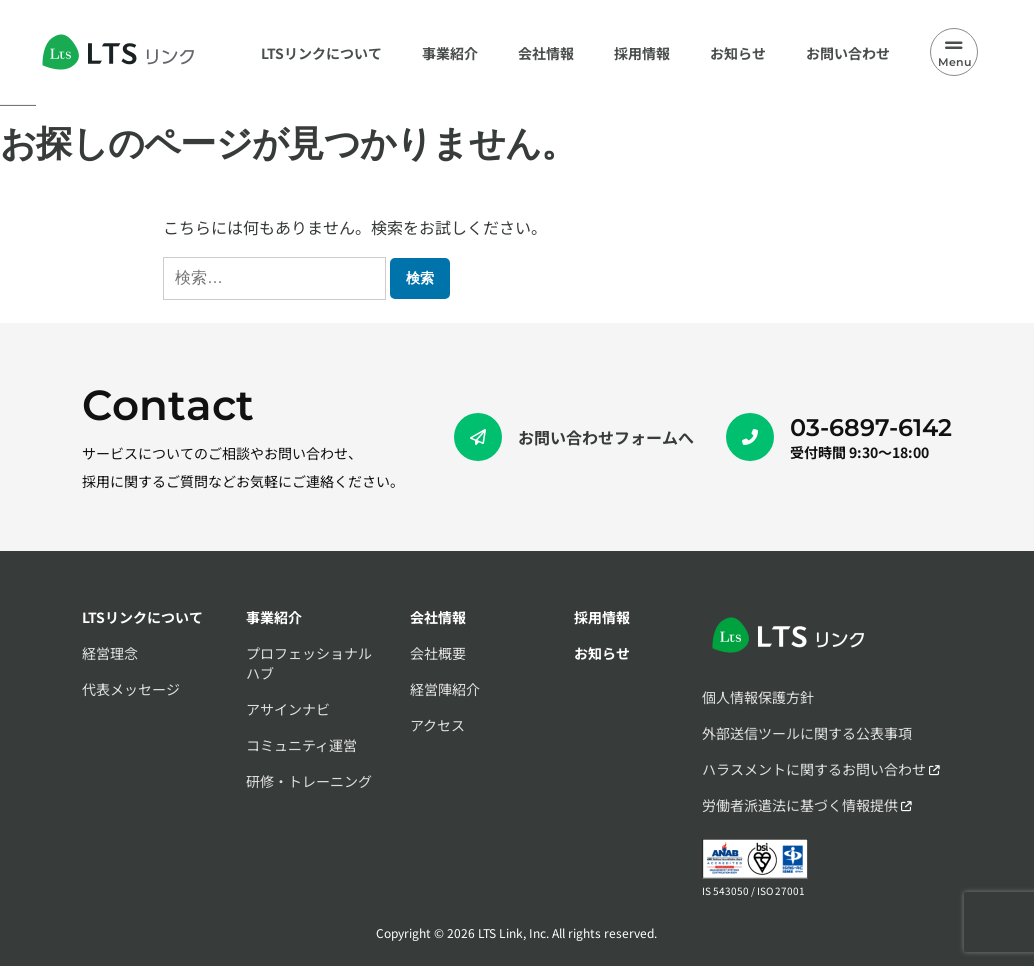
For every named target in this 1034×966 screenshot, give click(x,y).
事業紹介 (274, 617)
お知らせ (602, 653)
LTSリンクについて (142, 617)
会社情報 (438, 617)
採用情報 (602, 617)
